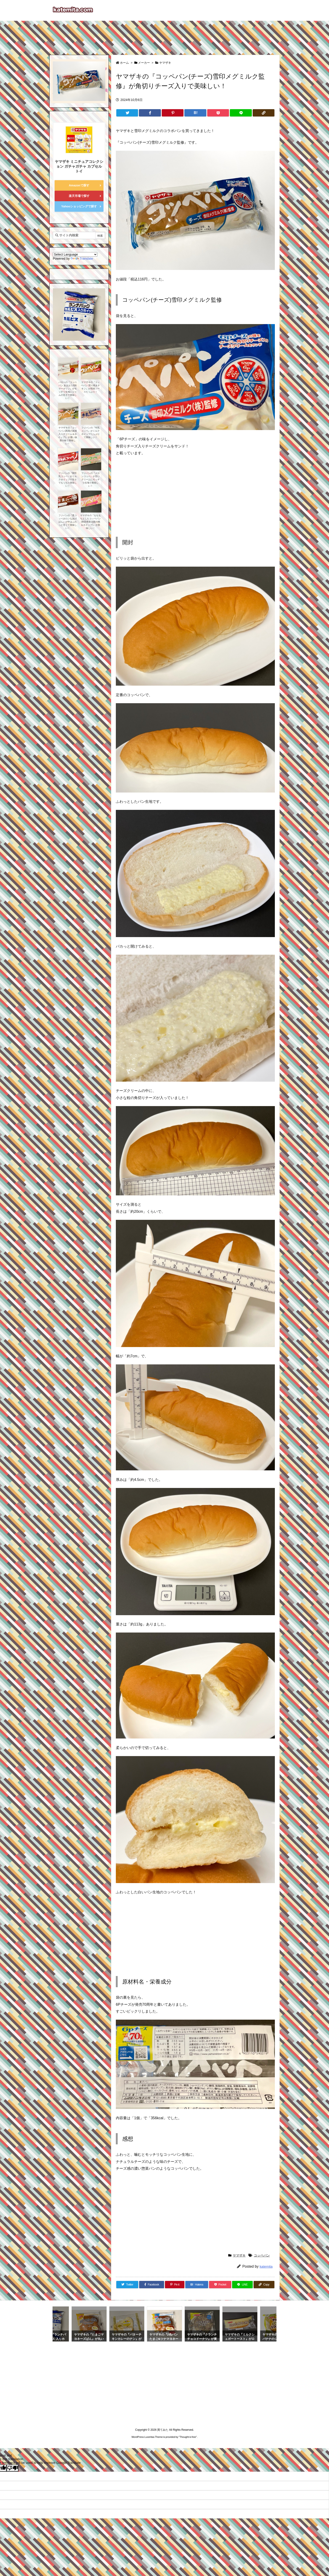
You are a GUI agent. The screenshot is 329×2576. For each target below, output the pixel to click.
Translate (82, 258)
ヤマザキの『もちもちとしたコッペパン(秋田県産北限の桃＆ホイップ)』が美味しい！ (90, 521)
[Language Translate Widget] (75, 254)
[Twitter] (127, 112)
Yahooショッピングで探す (79, 206)
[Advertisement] (164, 35)
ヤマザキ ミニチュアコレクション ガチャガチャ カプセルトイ (79, 166)
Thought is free (188, 2437)
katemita (266, 2266)
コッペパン (262, 2255)
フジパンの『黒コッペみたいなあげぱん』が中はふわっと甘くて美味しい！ (67, 521)
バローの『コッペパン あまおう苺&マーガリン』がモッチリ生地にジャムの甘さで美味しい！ (67, 390)
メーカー (144, 62)
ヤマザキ (165, 62)
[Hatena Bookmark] (195, 112)
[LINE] (241, 112)
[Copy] (263, 112)
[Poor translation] (13, 2468)
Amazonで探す (79, 185)
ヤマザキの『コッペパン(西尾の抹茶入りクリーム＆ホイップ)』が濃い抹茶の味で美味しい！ (67, 435)
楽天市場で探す (79, 196)
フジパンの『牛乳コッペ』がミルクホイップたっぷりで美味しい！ (90, 432)
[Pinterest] (172, 112)
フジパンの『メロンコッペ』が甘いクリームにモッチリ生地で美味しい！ (90, 479)
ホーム (124, 62)
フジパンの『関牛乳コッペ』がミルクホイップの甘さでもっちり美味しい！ (67, 479)
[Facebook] (150, 112)
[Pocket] (218, 112)
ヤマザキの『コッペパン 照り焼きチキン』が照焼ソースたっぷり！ (90, 387)
